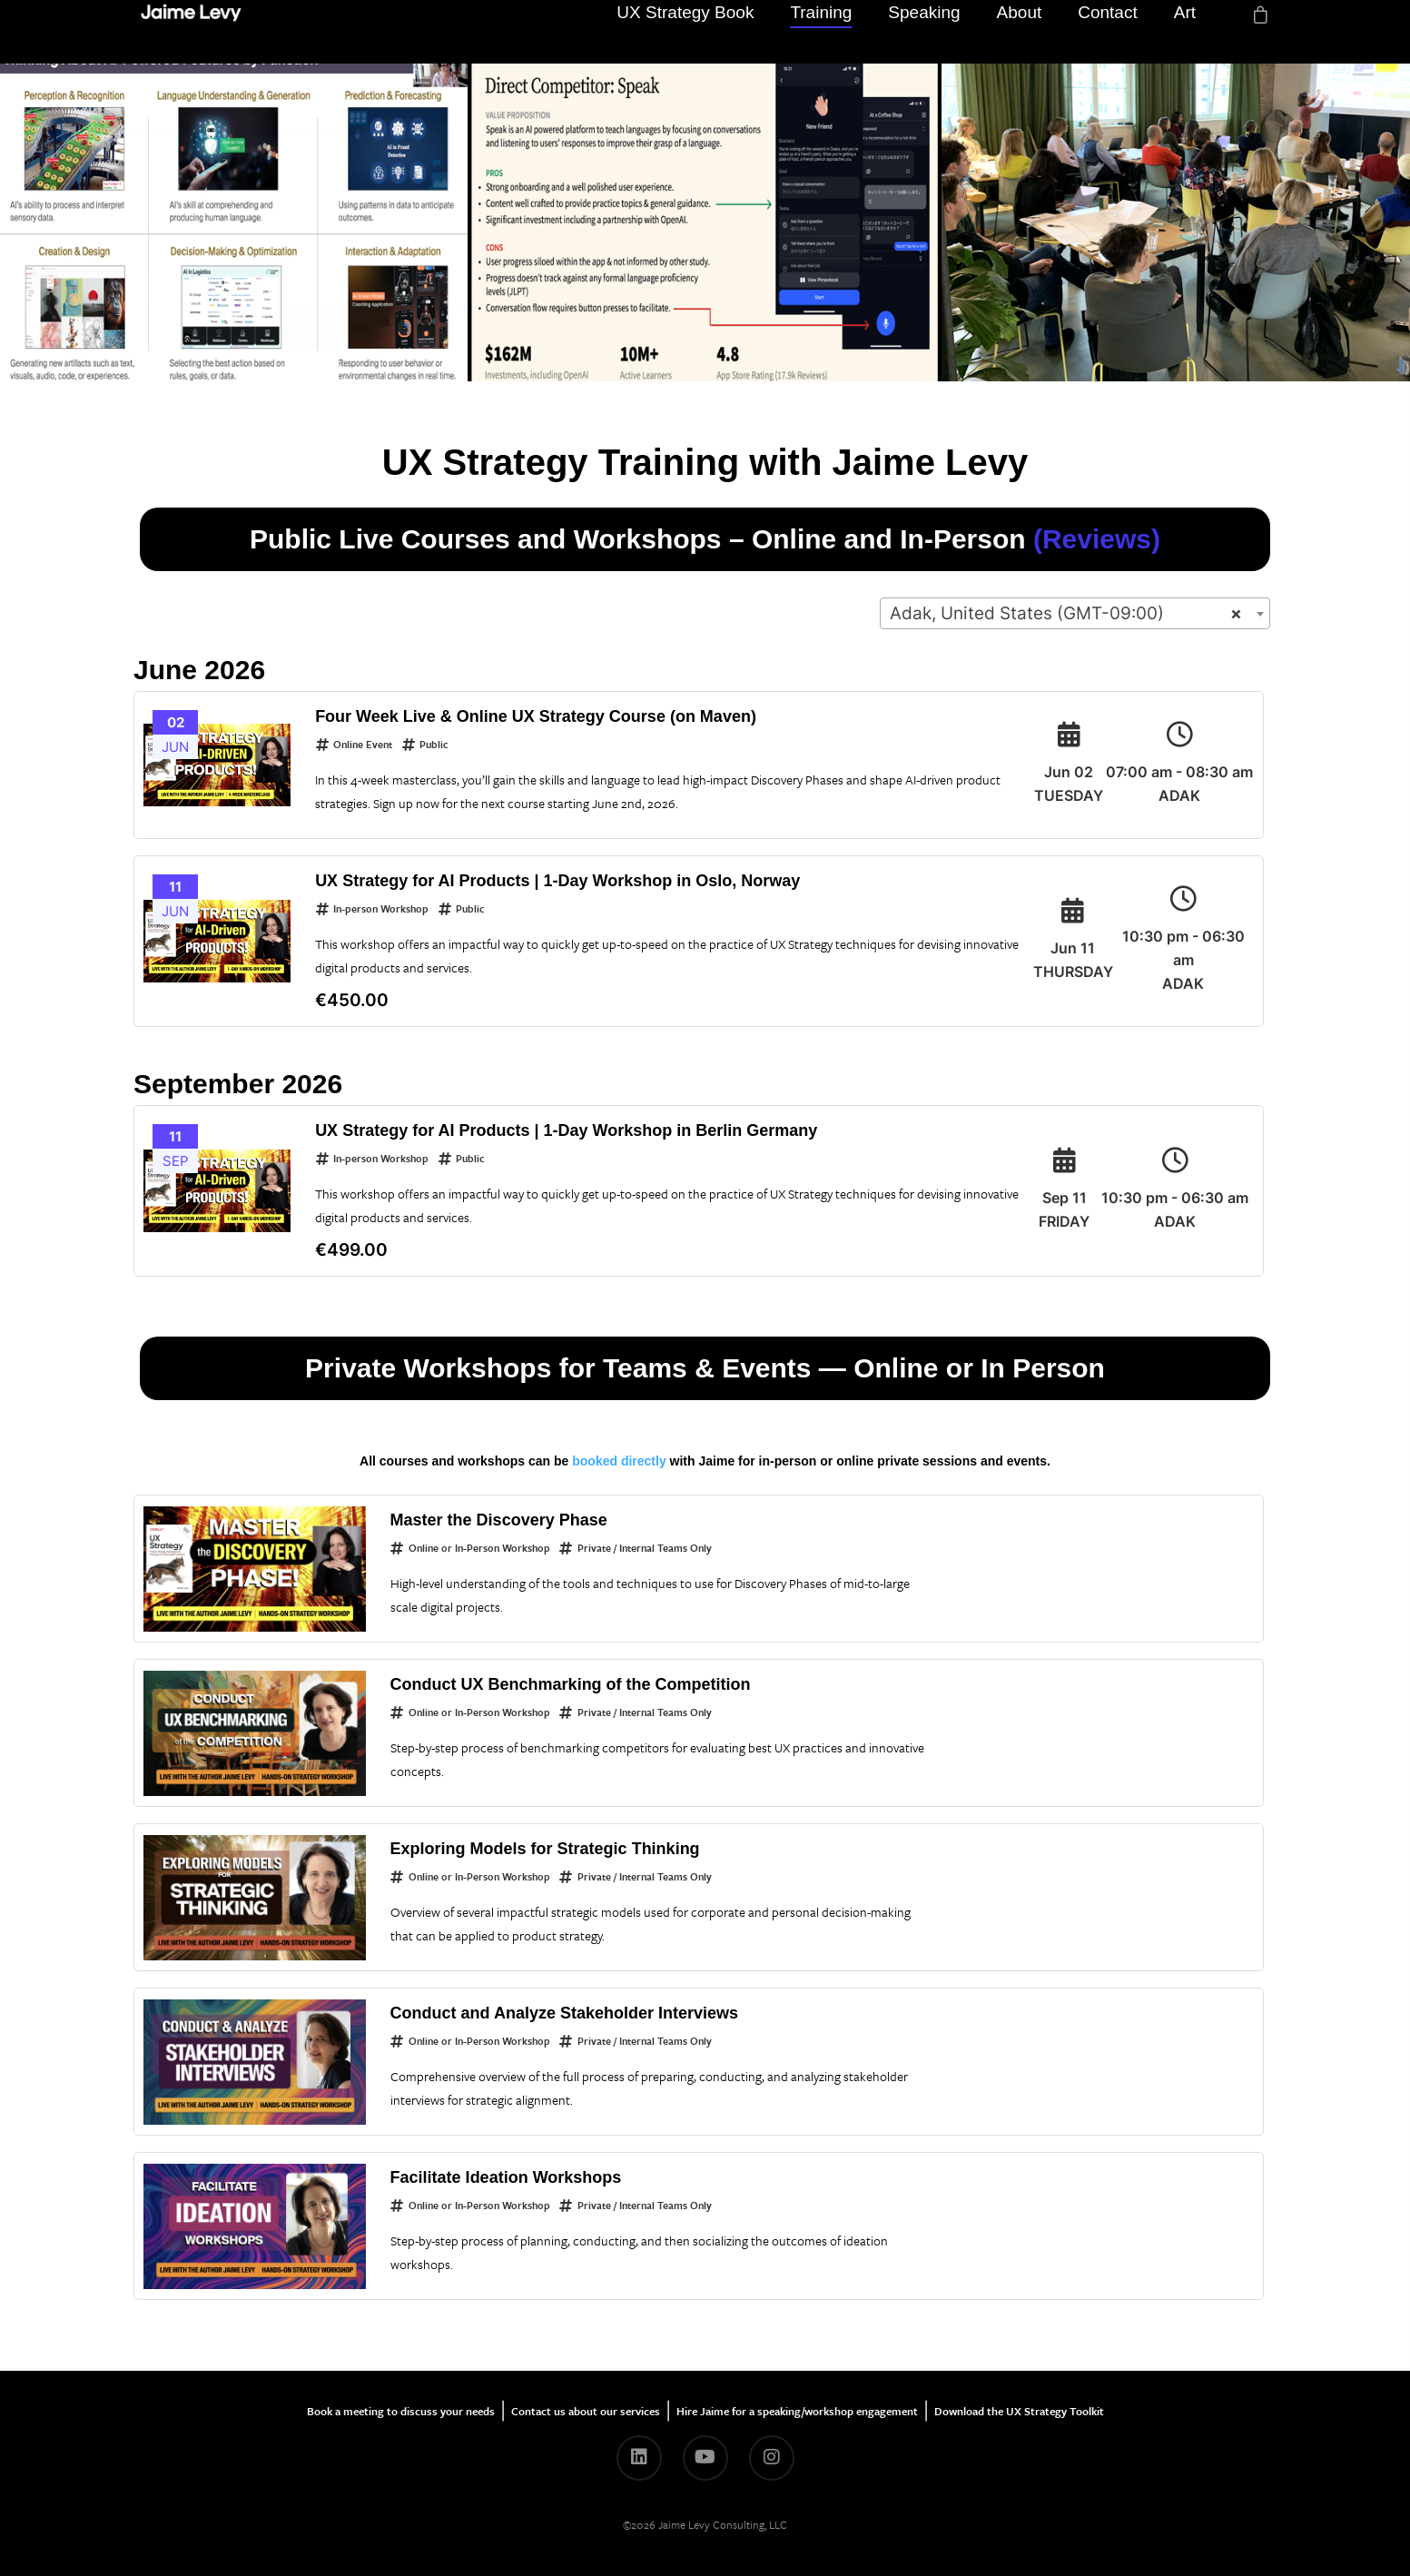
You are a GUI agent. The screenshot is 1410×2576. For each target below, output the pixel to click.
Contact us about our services (585, 2411)
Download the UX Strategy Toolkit (1019, 2411)
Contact (1107, 31)
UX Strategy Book (685, 31)
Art (1185, 31)
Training (821, 31)
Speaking (924, 31)
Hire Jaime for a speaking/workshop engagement (797, 2411)
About (1019, 31)
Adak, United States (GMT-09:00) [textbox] (1066, 614)
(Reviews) (1096, 539)
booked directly (619, 1461)
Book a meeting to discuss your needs (401, 2411)
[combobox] (1075, 613)
